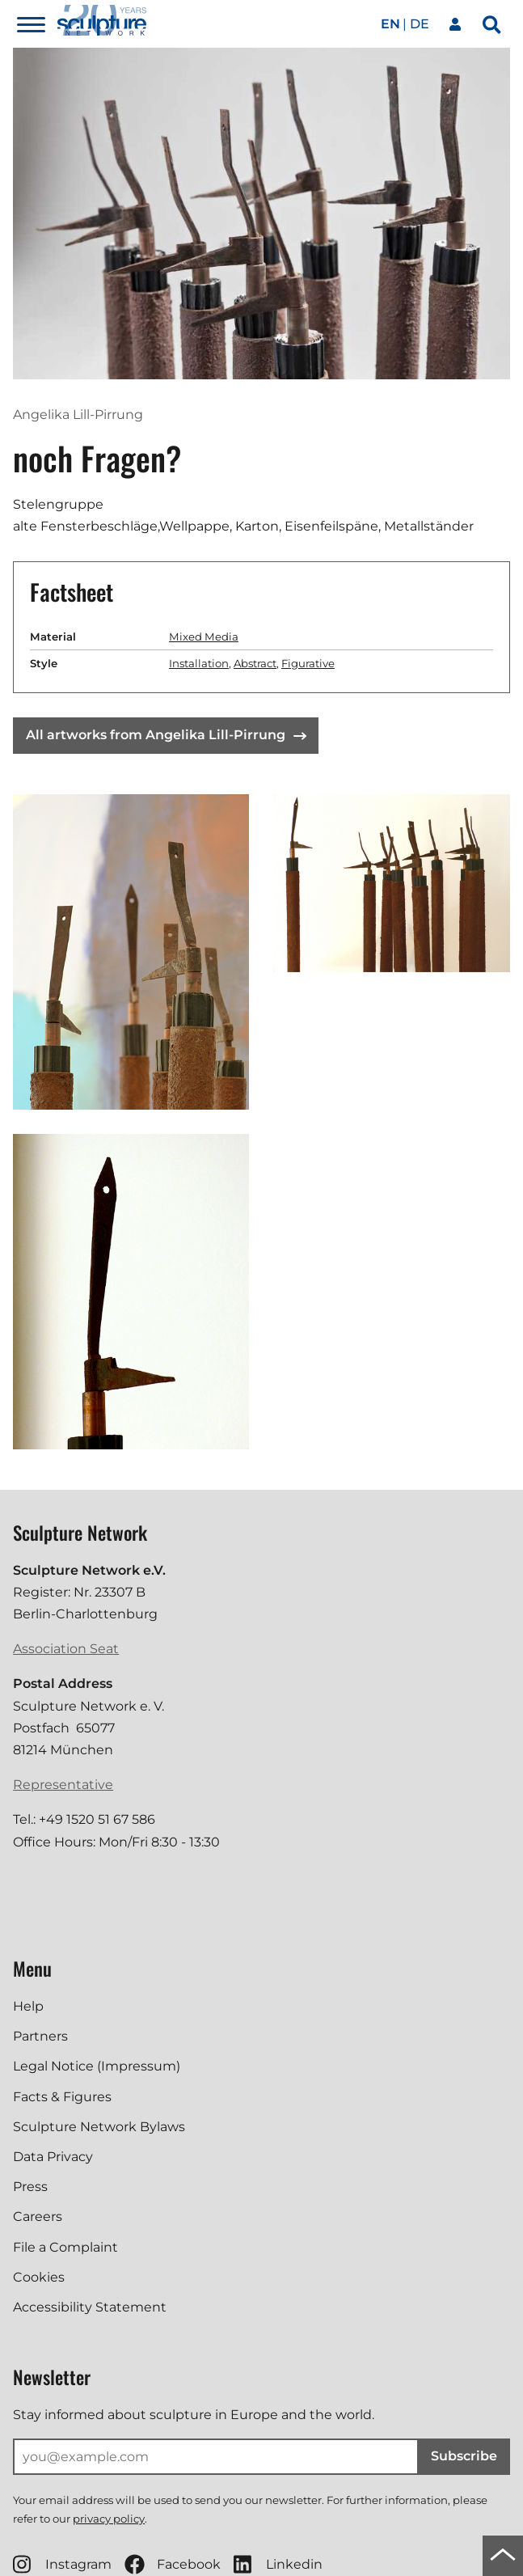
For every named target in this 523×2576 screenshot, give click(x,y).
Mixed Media (203, 636)
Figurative (308, 663)
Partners (40, 2036)
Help (28, 2006)
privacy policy (109, 2518)
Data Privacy (53, 2156)
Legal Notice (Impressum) (96, 2066)
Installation (199, 663)
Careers (37, 2216)
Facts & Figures (62, 2096)
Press (30, 2186)
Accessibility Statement (90, 2307)
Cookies (39, 2277)
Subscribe (464, 2456)
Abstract (255, 663)
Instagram (62, 2564)
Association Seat (66, 1648)
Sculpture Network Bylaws (99, 2126)
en (390, 24)
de (419, 24)
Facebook (172, 2564)
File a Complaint (65, 2247)
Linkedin (278, 2564)
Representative (63, 1784)
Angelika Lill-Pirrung (78, 414)
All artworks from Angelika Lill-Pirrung (166, 734)
